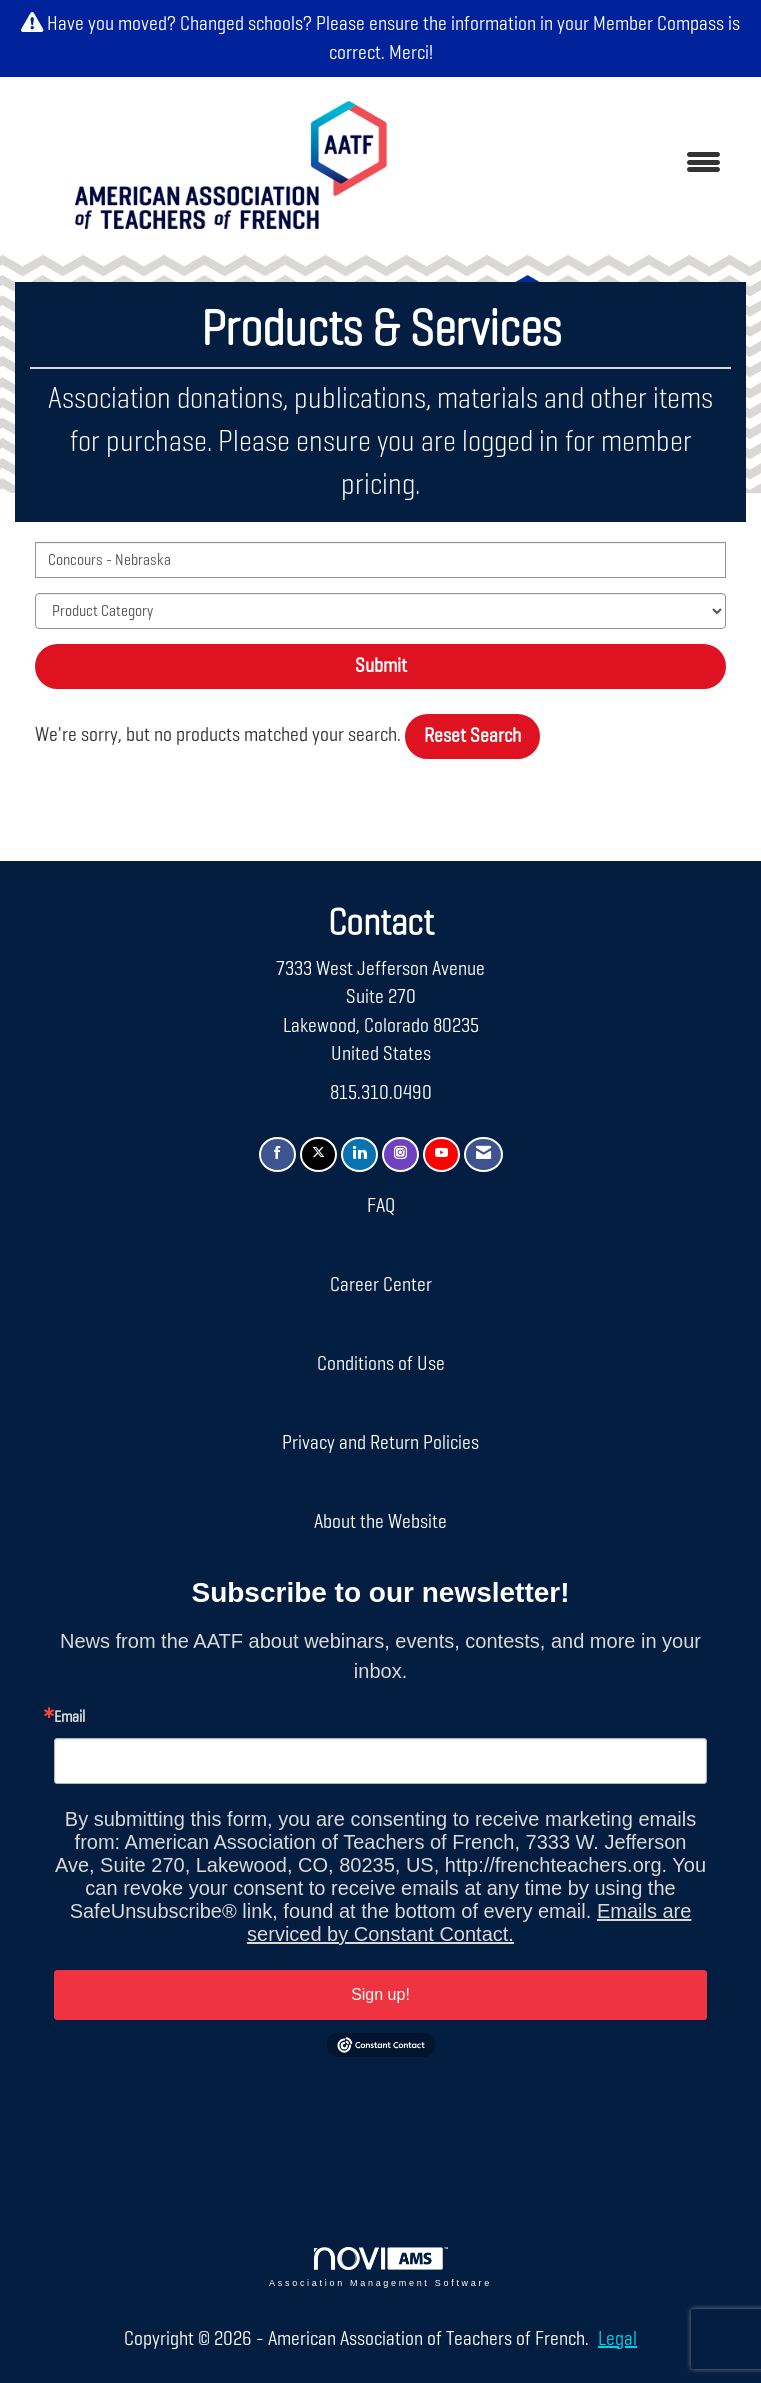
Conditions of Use (381, 1364)
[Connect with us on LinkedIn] (359, 1154)
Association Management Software (380, 2267)
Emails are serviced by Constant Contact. (469, 1922)
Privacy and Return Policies (380, 1443)
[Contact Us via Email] (483, 1154)
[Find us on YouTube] (441, 1154)
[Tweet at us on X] (318, 1154)
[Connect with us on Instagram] (400, 1154)
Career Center (381, 1285)
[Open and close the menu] (584, 164)
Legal (617, 2339)
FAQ (381, 1206)
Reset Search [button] (472, 736)
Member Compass (658, 24)
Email (69, 1718)
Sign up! (380, 1994)
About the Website (380, 1522)
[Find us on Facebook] (277, 1154)
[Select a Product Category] (380, 611)
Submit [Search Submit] (381, 666)
